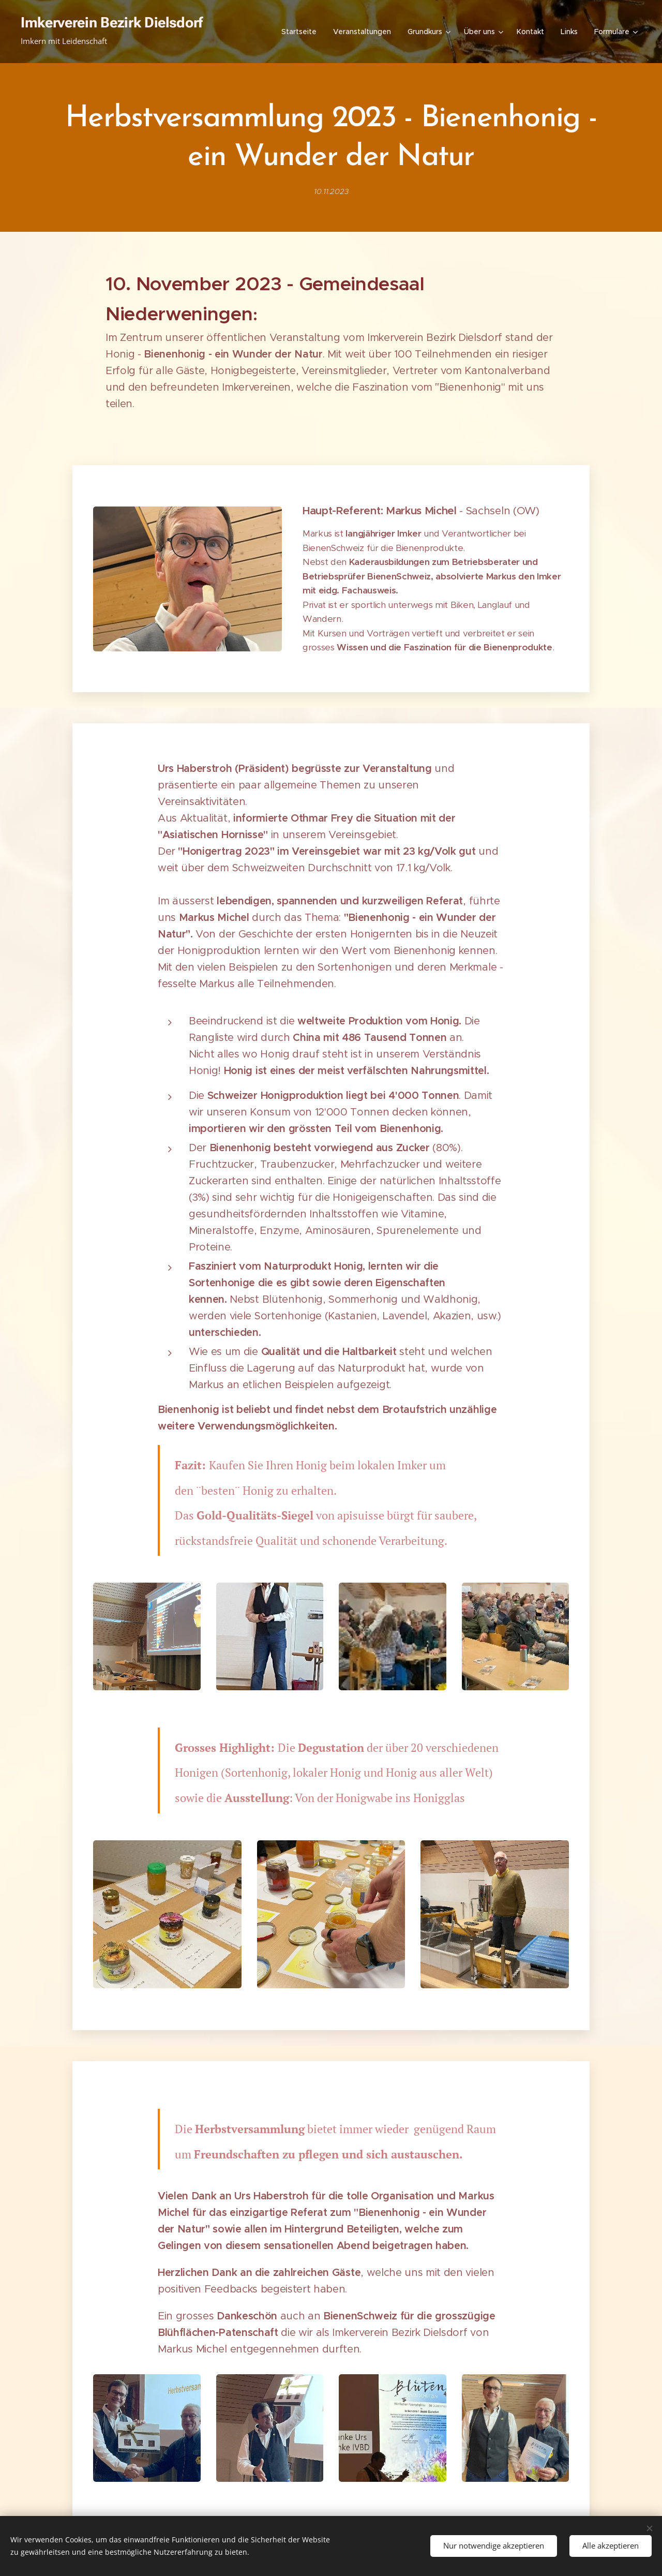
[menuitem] (302, 31)
